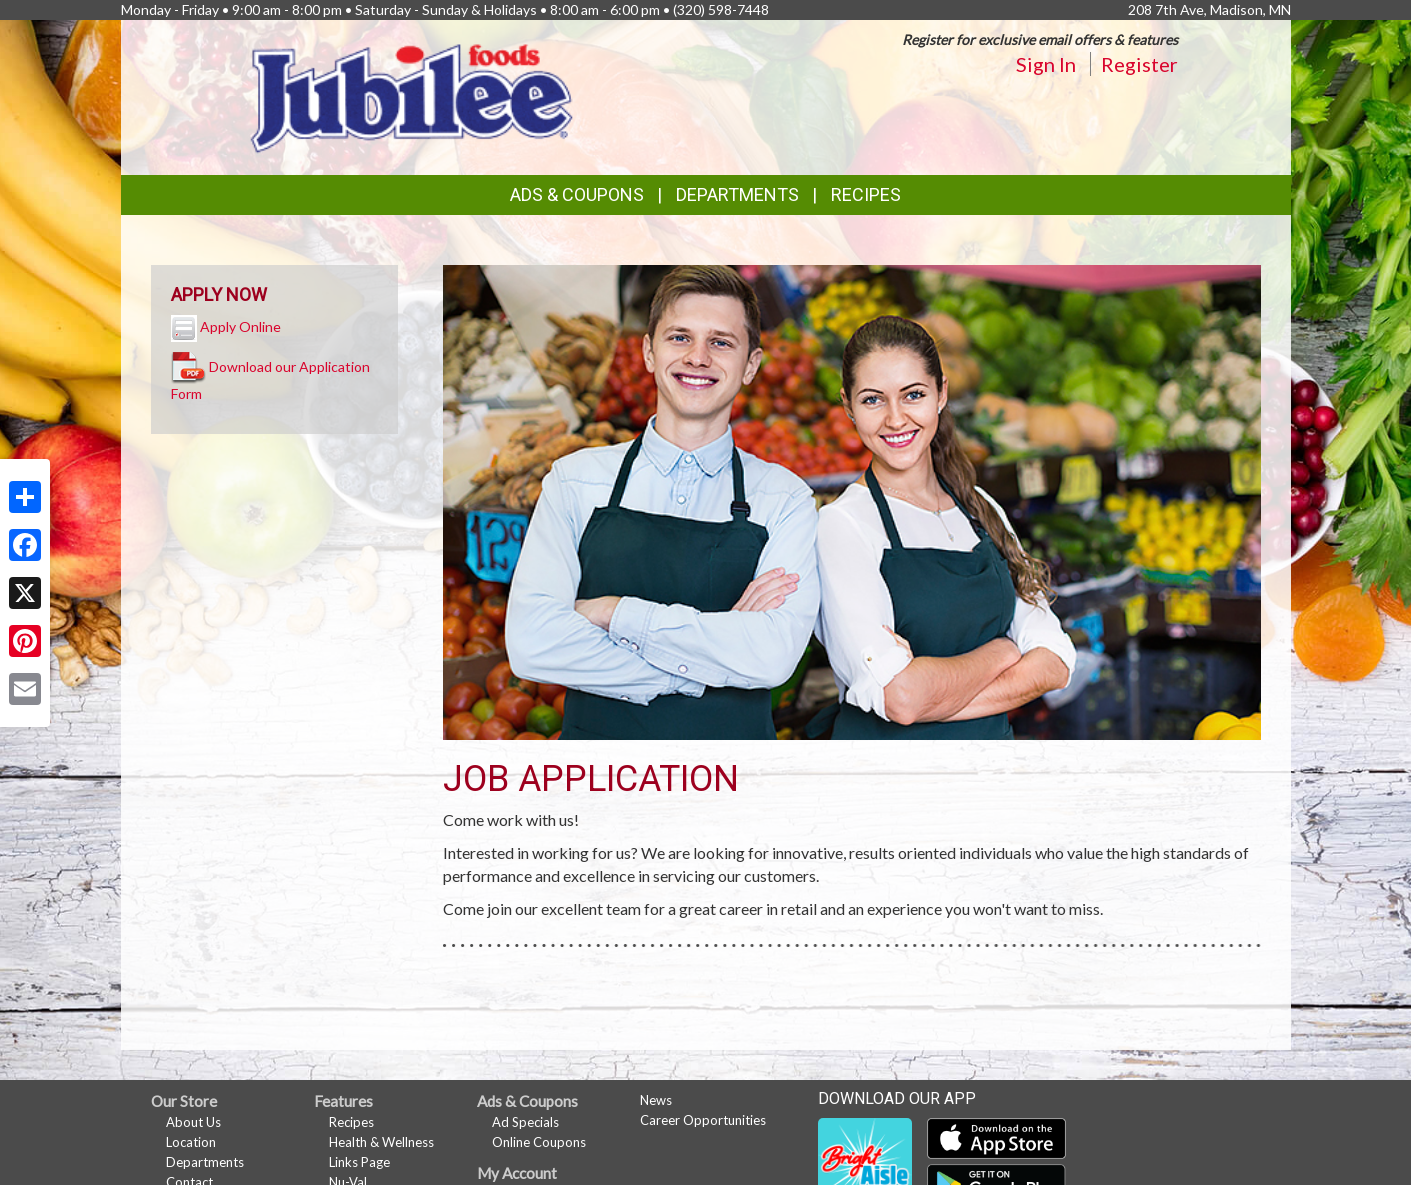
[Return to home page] (413, 95)
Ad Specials (525, 1122)
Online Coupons (539, 1142)
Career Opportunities (703, 1120)
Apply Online (240, 326)
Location (191, 1142)
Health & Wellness (381, 1142)
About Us (193, 1122)
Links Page (359, 1162)
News (656, 1100)
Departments (205, 1162)
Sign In (1046, 64)
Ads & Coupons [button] (577, 194)
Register (1139, 64)
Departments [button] (737, 194)
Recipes (866, 194)
